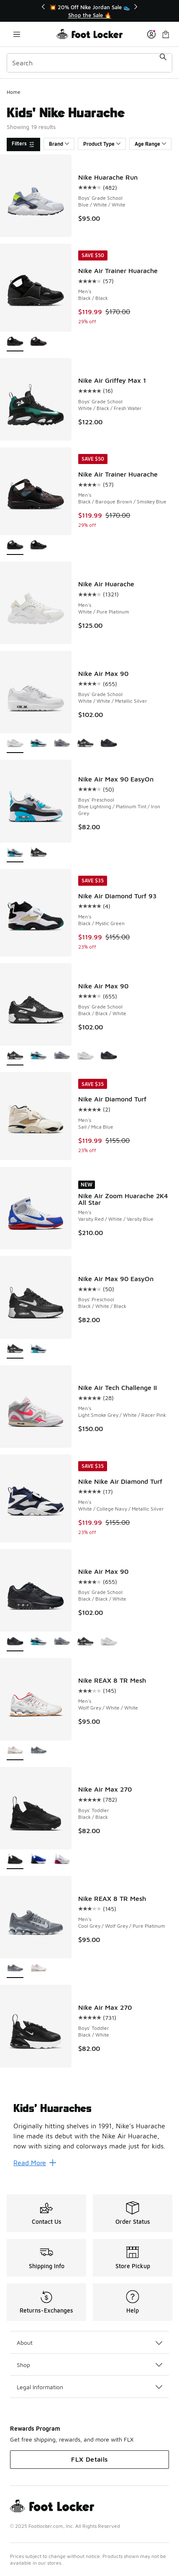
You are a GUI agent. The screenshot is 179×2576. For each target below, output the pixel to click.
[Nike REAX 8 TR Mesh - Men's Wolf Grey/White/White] (38, 1968)
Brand (59, 144)
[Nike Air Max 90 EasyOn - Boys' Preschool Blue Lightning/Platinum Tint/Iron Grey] (38, 1349)
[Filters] (23, 144)
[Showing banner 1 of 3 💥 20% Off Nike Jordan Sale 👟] (89, 11)
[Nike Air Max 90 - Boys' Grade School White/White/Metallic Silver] (85, 1056)
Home (13, 92)
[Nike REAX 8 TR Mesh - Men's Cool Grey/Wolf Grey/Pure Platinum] (38, 1750)
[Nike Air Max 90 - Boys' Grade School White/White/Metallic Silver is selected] (15, 743)
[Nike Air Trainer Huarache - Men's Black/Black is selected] (15, 342)
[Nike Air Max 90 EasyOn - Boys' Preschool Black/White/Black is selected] (15, 1349)
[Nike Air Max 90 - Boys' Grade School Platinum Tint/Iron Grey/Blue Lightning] (38, 743)
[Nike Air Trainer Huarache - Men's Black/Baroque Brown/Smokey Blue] (38, 342)
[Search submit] (163, 63)
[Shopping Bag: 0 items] (165, 34)
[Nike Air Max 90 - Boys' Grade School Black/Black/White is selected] (15, 1056)
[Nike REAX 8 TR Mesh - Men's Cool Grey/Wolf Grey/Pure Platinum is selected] (15, 1968)
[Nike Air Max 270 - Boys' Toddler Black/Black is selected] (15, 1859)
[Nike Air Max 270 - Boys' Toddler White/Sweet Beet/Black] (62, 1859)
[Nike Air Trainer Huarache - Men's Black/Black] (38, 545)
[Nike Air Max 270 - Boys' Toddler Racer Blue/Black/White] (38, 1859)
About (89, 2342)
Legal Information (89, 2386)
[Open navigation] (16, 34)
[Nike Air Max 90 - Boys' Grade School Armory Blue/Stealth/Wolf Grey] (62, 743)
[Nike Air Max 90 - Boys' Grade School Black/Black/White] (85, 743)
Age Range (150, 144)
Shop (89, 2364)
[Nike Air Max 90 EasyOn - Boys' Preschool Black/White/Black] (38, 852)
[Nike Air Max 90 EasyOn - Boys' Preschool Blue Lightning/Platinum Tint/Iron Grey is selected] (15, 852)
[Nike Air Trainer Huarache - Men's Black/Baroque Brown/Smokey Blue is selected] (15, 545)
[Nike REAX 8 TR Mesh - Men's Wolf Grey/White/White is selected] (15, 1750)
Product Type (101, 144)
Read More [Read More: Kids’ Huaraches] (34, 2162)
